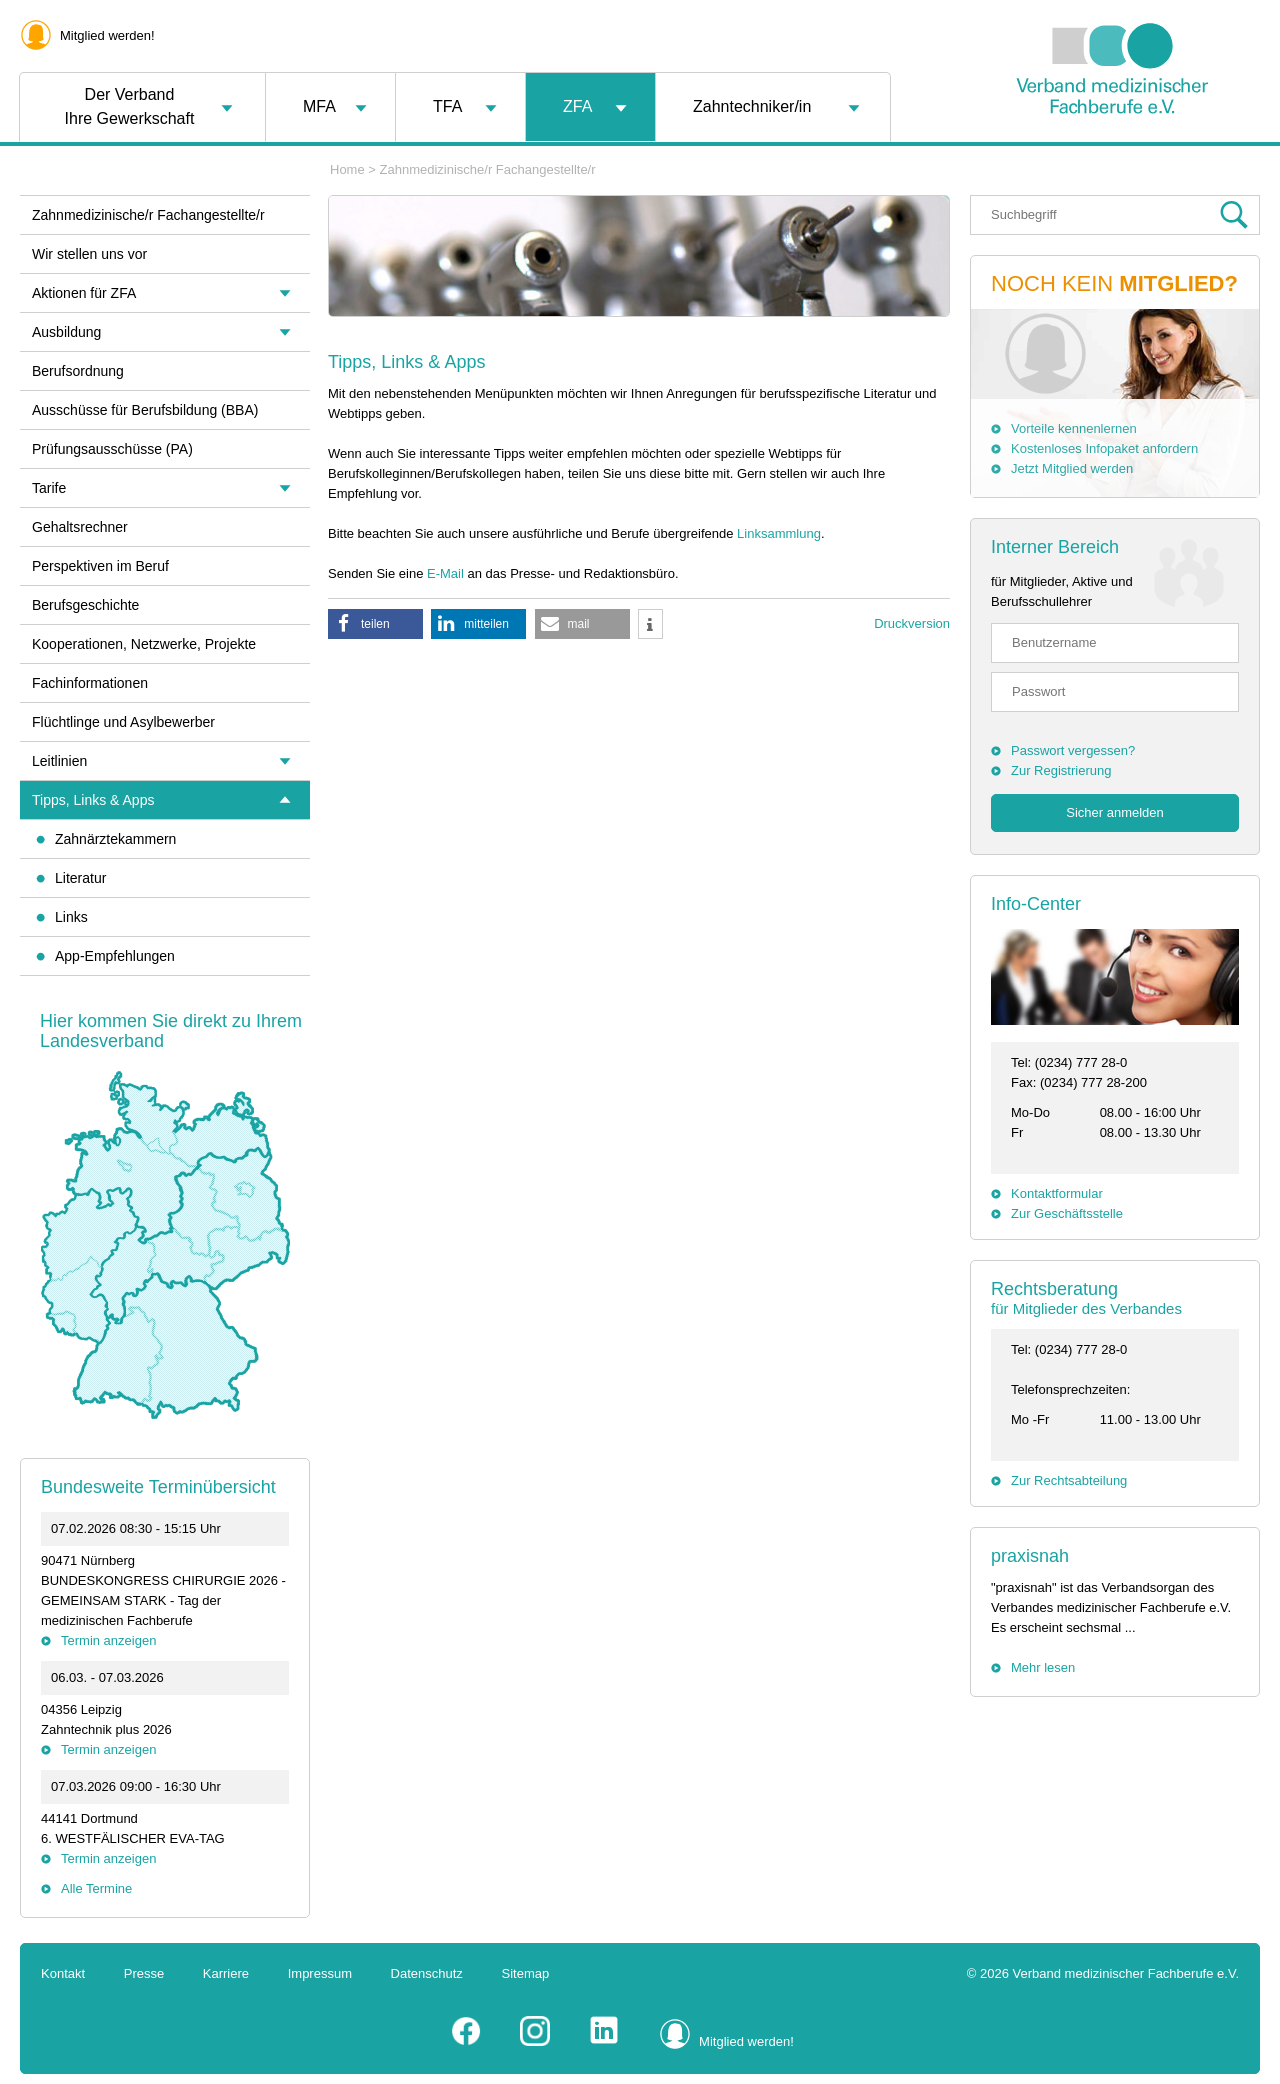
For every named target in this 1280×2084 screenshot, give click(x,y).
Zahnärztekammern (115, 839)
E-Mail (445, 573)
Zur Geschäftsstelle (1067, 1213)
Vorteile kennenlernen (1074, 428)
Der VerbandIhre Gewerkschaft (130, 106)
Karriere (226, 1973)
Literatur (80, 878)
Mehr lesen (1043, 1667)
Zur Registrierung (1061, 770)
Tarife (49, 488)
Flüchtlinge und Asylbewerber (123, 722)
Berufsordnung (78, 371)
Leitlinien (59, 761)
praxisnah (1030, 1556)
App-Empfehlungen (115, 956)
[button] (375, 624)
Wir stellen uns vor (89, 254)
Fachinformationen (90, 683)
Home (347, 169)
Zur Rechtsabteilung (1069, 1480)
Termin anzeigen (108, 1640)
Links (71, 917)
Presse (144, 1973)
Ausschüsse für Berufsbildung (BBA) (145, 410)
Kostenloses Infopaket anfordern (1104, 448)
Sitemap (526, 1973)
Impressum (320, 1973)
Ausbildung (66, 332)
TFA (447, 106)
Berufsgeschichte (85, 605)
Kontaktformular (1057, 1193)
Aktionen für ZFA (84, 293)
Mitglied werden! (107, 35)
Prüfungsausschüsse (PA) (112, 449)
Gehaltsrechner (80, 527)
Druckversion (912, 623)
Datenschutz (427, 1973)
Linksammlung (779, 533)
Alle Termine (96, 1888)
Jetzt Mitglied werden (1072, 468)
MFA (319, 106)
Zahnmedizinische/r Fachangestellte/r (488, 169)
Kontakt (63, 1973)
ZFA (577, 106)
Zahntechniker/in (752, 106)
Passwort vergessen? (1073, 750)
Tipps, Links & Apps (93, 800)
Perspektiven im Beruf (100, 566)
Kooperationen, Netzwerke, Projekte (144, 644)
